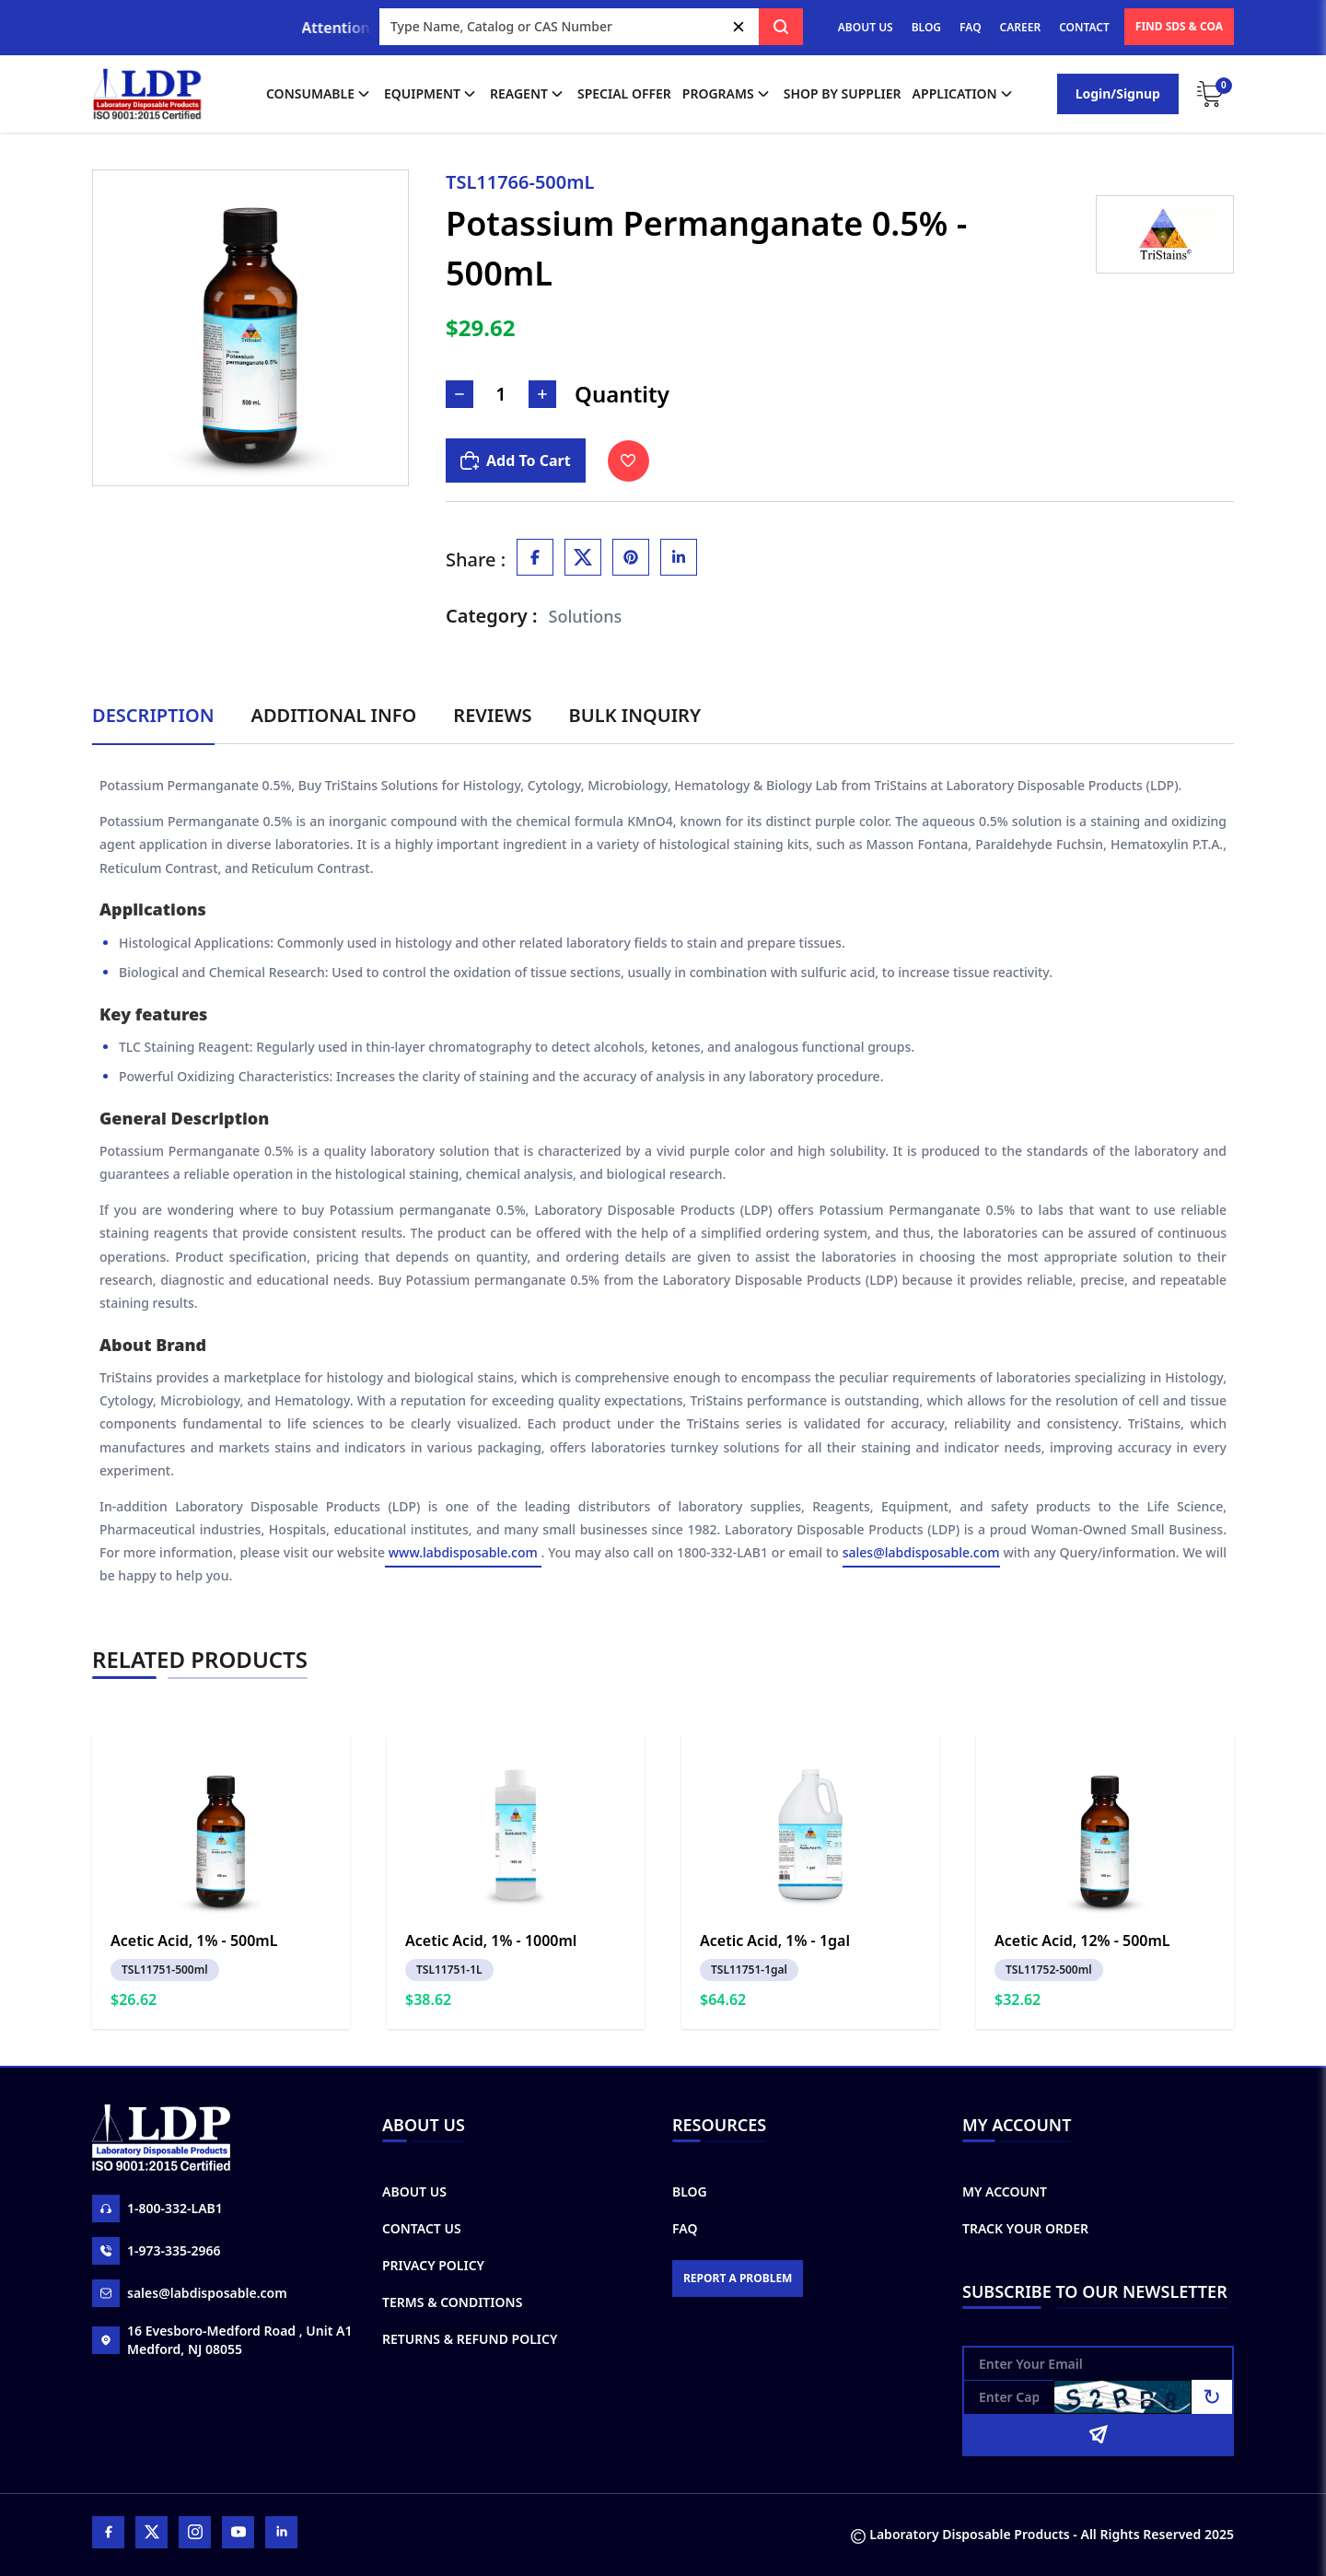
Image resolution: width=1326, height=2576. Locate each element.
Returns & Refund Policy (469, 2339)
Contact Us (421, 2228)
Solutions (585, 616)
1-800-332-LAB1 (157, 2208)
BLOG (926, 27)
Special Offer (624, 93)
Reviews (492, 715)
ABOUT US (865, 27)
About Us (414, 2191)
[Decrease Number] (459, 394)
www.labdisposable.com (463, 1553)
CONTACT (1084, 27)
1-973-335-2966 (156, 2251)
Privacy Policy (433, 2265)
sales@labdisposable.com (921, 1553)
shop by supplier (842, 93)
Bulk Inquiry (635, 715)
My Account (1004, 2191)
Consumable (319, 94)
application (964, 94)
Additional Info (334, 715)
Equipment (431, 94)
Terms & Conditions (452, 2302)
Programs (727, 94)
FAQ (970, 27)
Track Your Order (1025, 2228)
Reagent (528, 94)
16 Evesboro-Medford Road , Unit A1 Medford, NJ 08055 (222, 2340)
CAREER (1020, 27)
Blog (689, 2191)
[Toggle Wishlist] (628, 461)
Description (153, 715)
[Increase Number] (542, 394)
